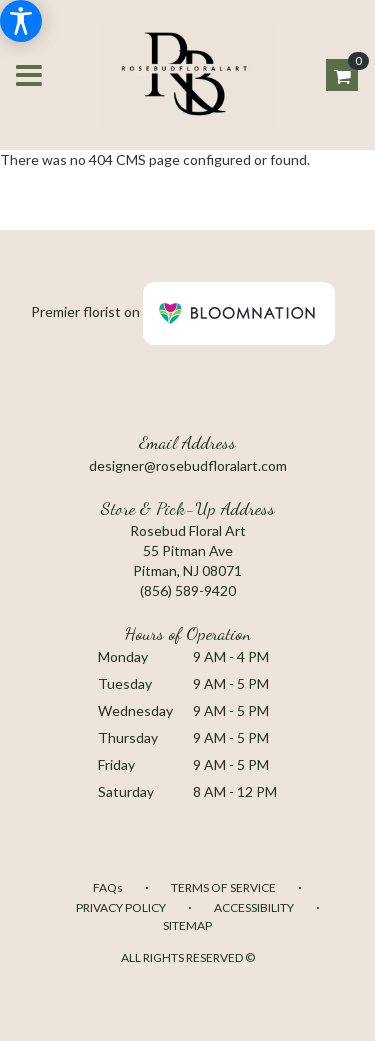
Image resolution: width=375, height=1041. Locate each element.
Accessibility (254, 907)
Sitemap (187, 925)
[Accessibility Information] (21, 21)
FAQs (108, 887)
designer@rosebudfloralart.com (188, 465)
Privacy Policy (121, 907)
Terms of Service (223, 887)
